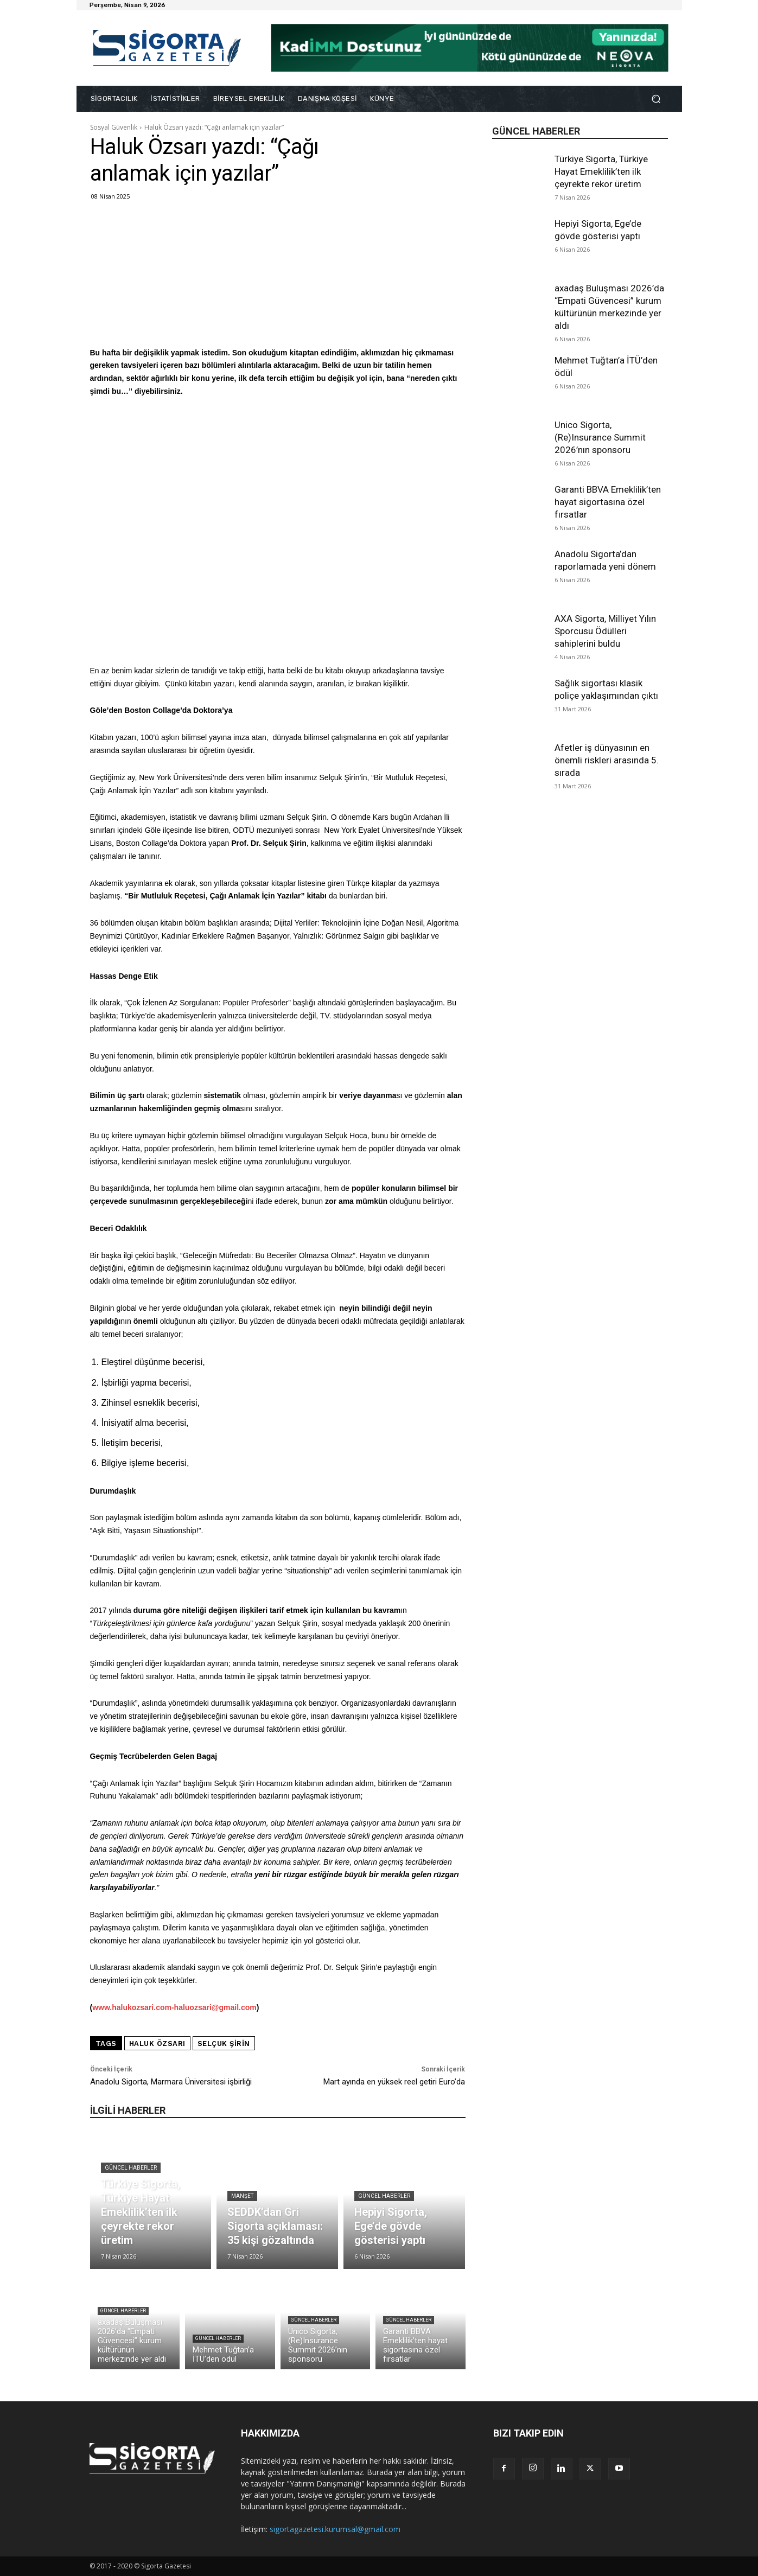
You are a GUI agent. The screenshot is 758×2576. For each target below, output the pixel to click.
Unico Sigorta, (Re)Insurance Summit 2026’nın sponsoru (600, 437)
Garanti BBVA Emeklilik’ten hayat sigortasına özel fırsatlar (608, 502)
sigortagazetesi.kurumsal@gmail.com (335, 2529)
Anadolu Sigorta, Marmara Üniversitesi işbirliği (171, 2082)
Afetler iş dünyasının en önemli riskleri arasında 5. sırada (607, 760)
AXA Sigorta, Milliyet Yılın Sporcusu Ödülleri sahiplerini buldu (605, 631)
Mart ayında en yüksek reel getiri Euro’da (394, 2082)
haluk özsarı (157, 2043)
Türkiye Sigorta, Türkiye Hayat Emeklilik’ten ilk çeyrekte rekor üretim (601, 171)
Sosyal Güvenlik (113, 127)
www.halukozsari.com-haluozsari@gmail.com (174, 2007)
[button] (656, 99)
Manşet (242, 2196)
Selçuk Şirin (224, 2043)
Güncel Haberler (131, 2168)
